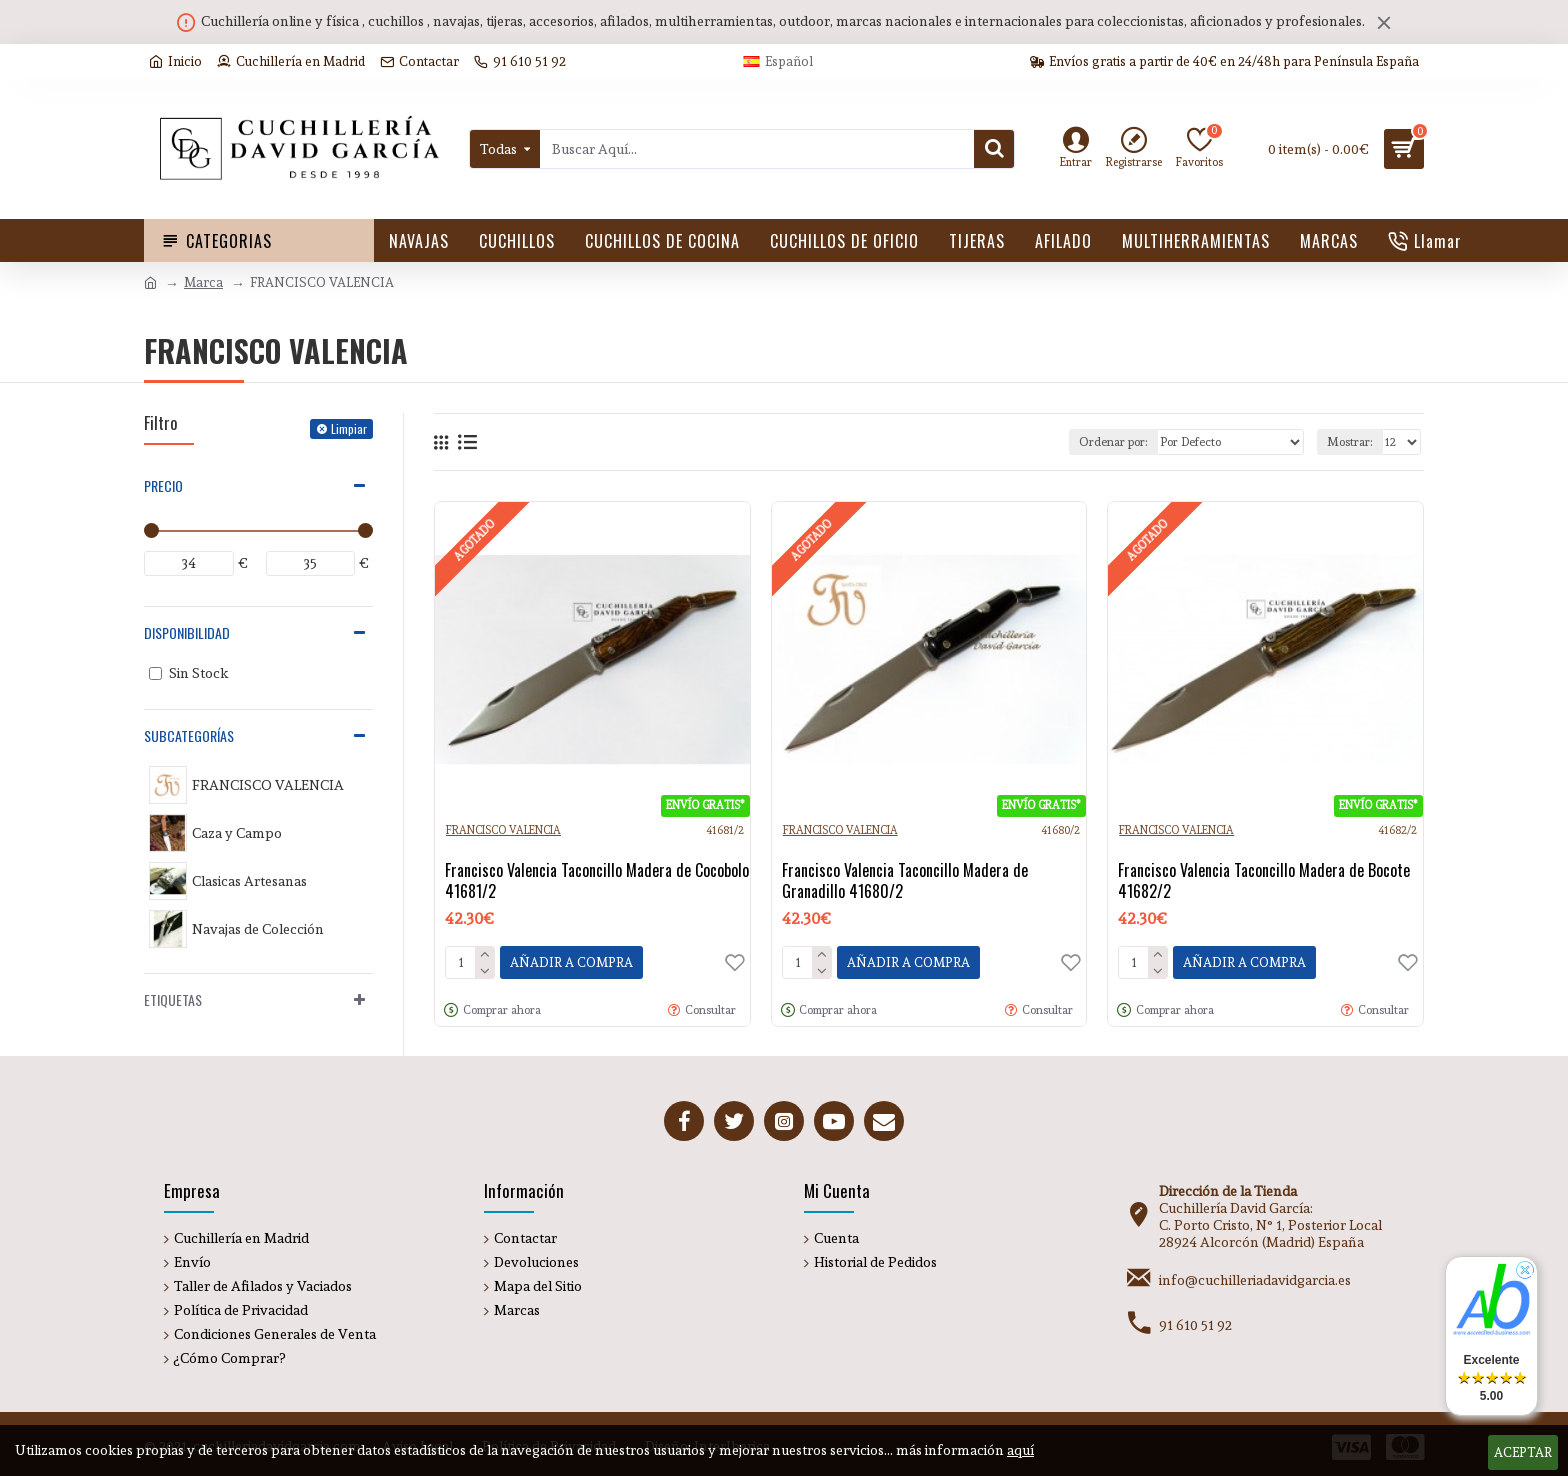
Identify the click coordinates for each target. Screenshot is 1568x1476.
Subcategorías (189, 735)
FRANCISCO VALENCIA (503, 830)
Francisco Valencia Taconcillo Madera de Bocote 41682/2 (1264, 881)
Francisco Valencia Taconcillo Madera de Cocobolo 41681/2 (597, 881)
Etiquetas (173, 999)
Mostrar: (1350, 442)
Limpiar (349, 428)
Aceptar (1523, 1452)
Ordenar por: (1113, 442)
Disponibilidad (187, 632)
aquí (1020, 1450)
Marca (203, 282)
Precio (163, 485)
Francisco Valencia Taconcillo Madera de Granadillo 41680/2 (905, 881)
